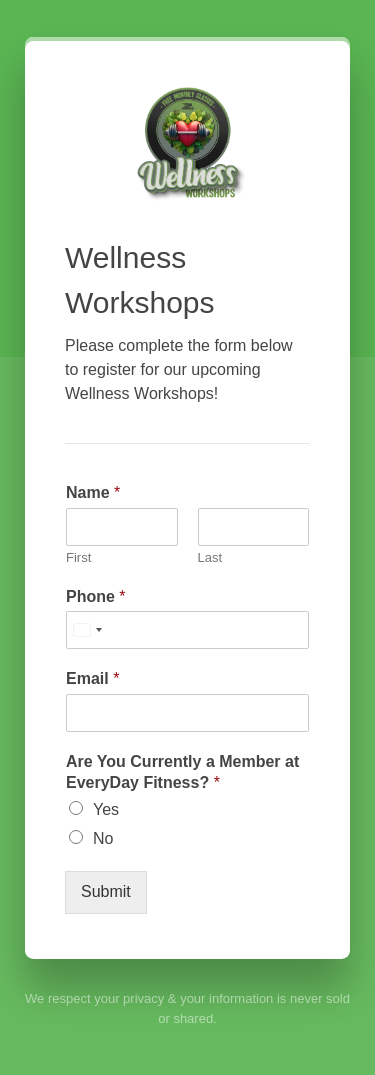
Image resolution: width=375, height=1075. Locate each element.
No (103, 838)
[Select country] (87, 630)
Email (92, 678)
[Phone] (187, 630)
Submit (106, 891)
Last (210, 557)
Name (93, 492)
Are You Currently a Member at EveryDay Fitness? (182, 772)
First (78, 557)
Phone (96, 596)
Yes (106, 809)
